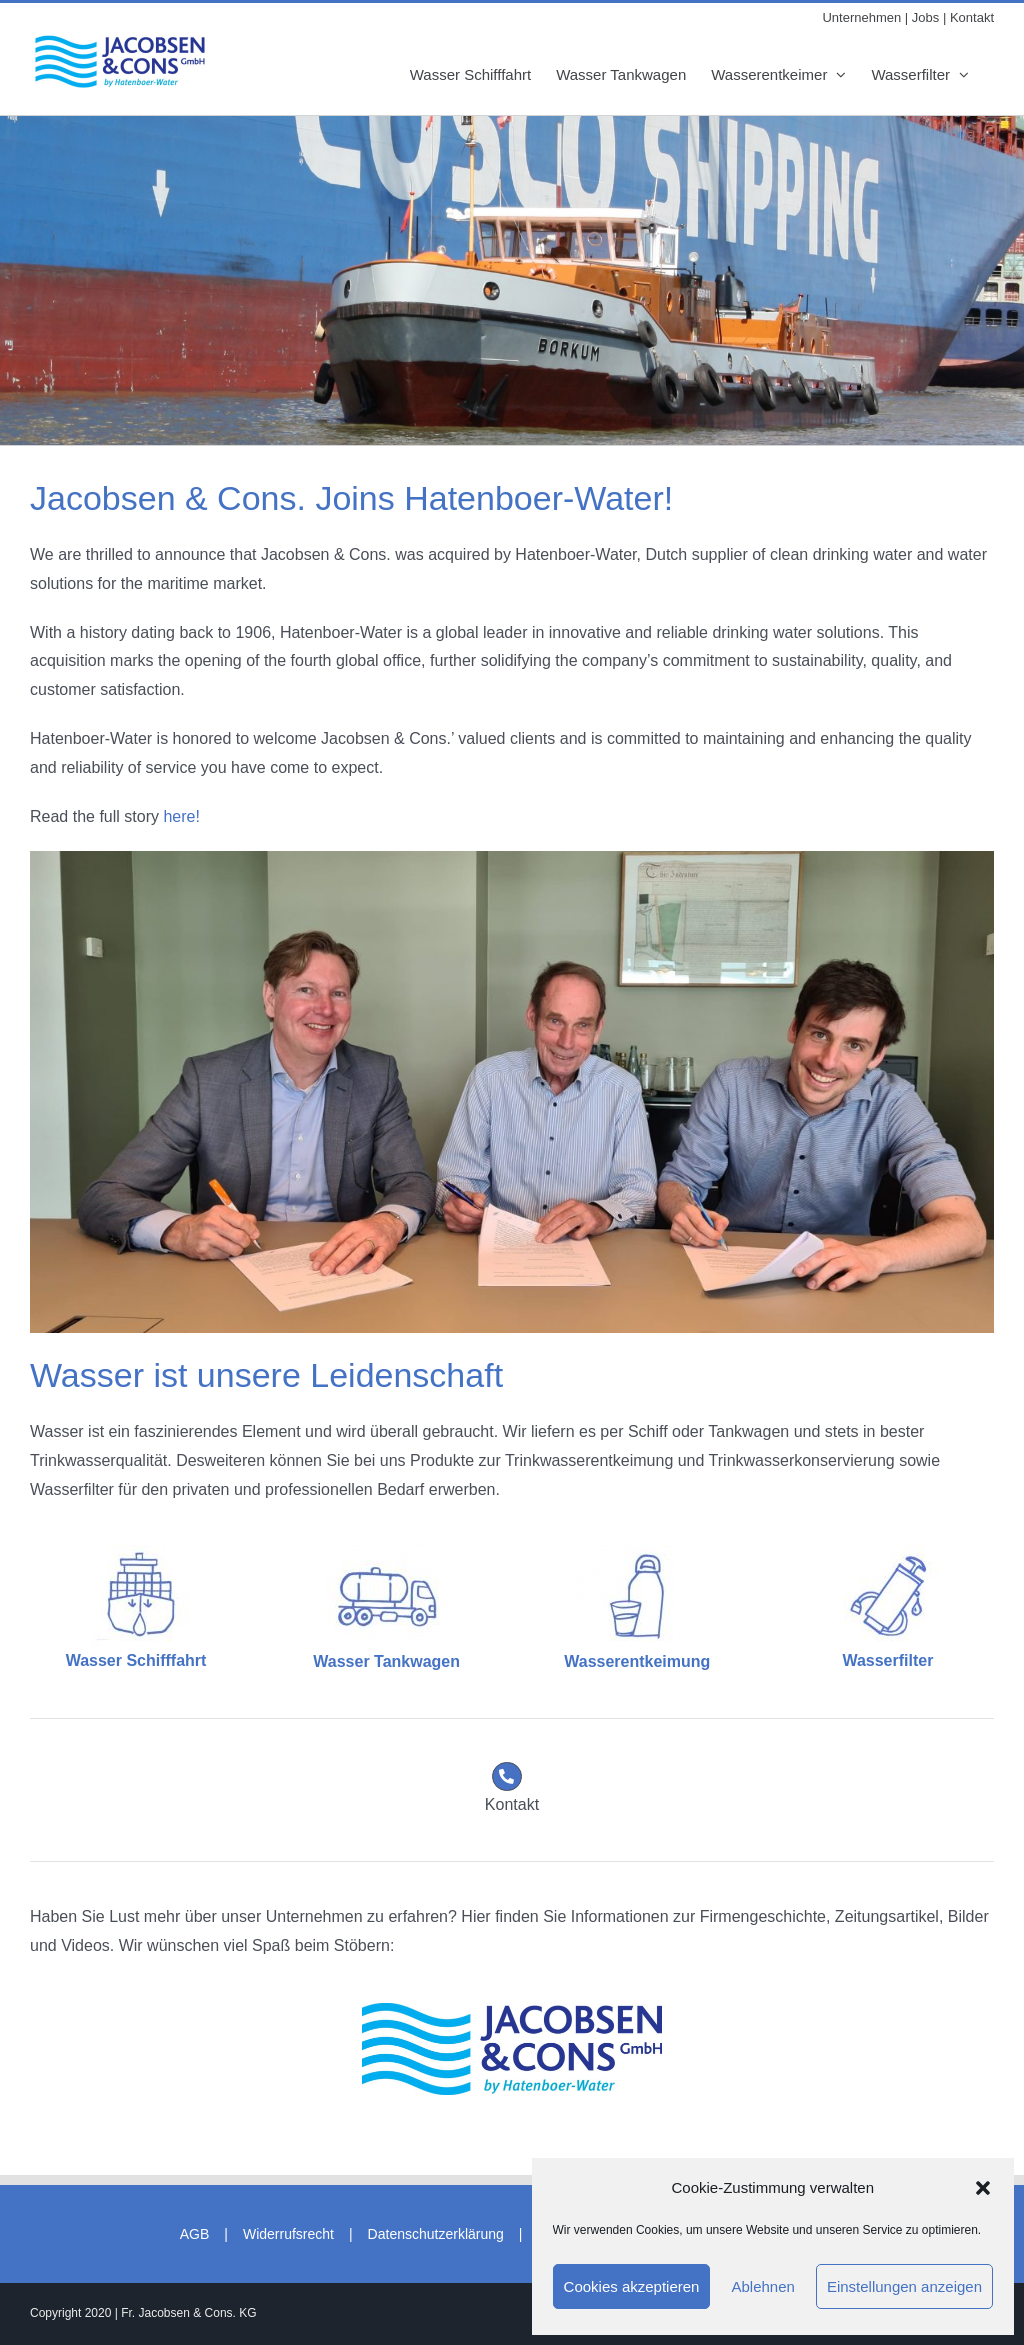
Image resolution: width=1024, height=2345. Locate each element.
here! (181, 816)
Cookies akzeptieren (632, 2286)
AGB (195, 2234)
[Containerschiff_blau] (136, 1552)
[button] (983, 2188)
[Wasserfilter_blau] (888, 1552)
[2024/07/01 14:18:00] (512, 2010)
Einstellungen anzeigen (904, 2286)
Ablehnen (762, 2286)
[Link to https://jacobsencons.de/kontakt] (507, 1777)
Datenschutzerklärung (436, 2234)
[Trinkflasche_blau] (637, 1552)
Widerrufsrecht (288, 2234)
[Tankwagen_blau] (387, 1552)
